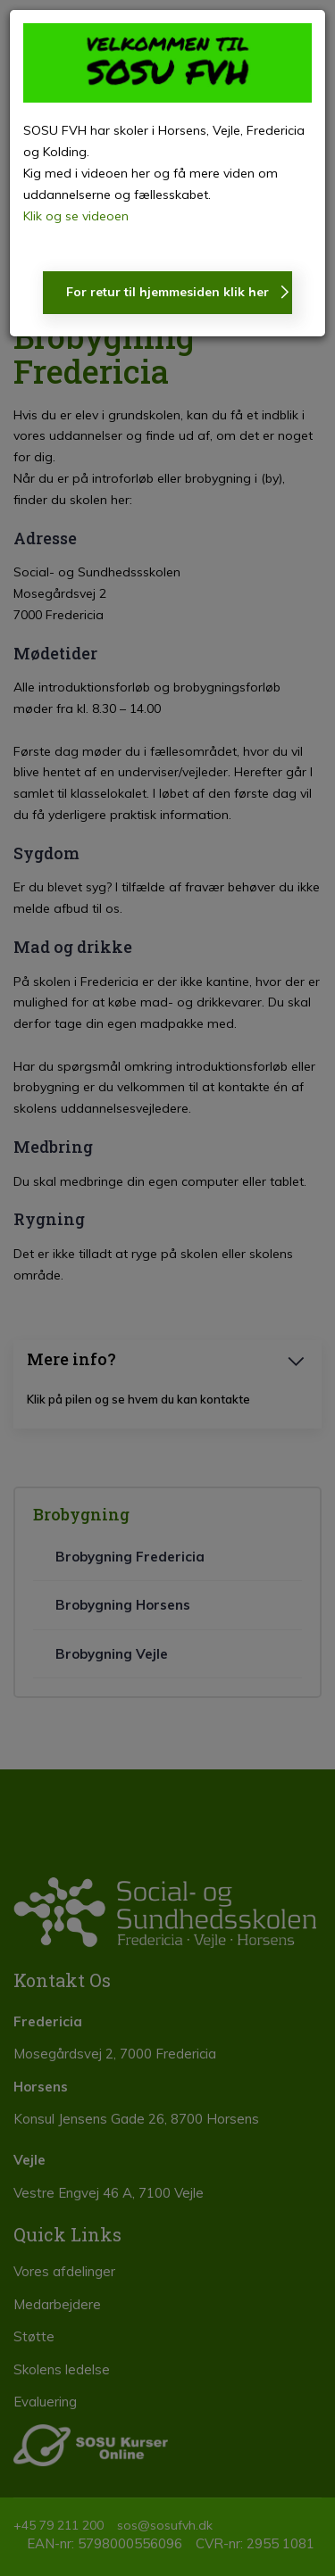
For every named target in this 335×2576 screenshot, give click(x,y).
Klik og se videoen (76, 216)
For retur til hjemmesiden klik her (167, 292)
